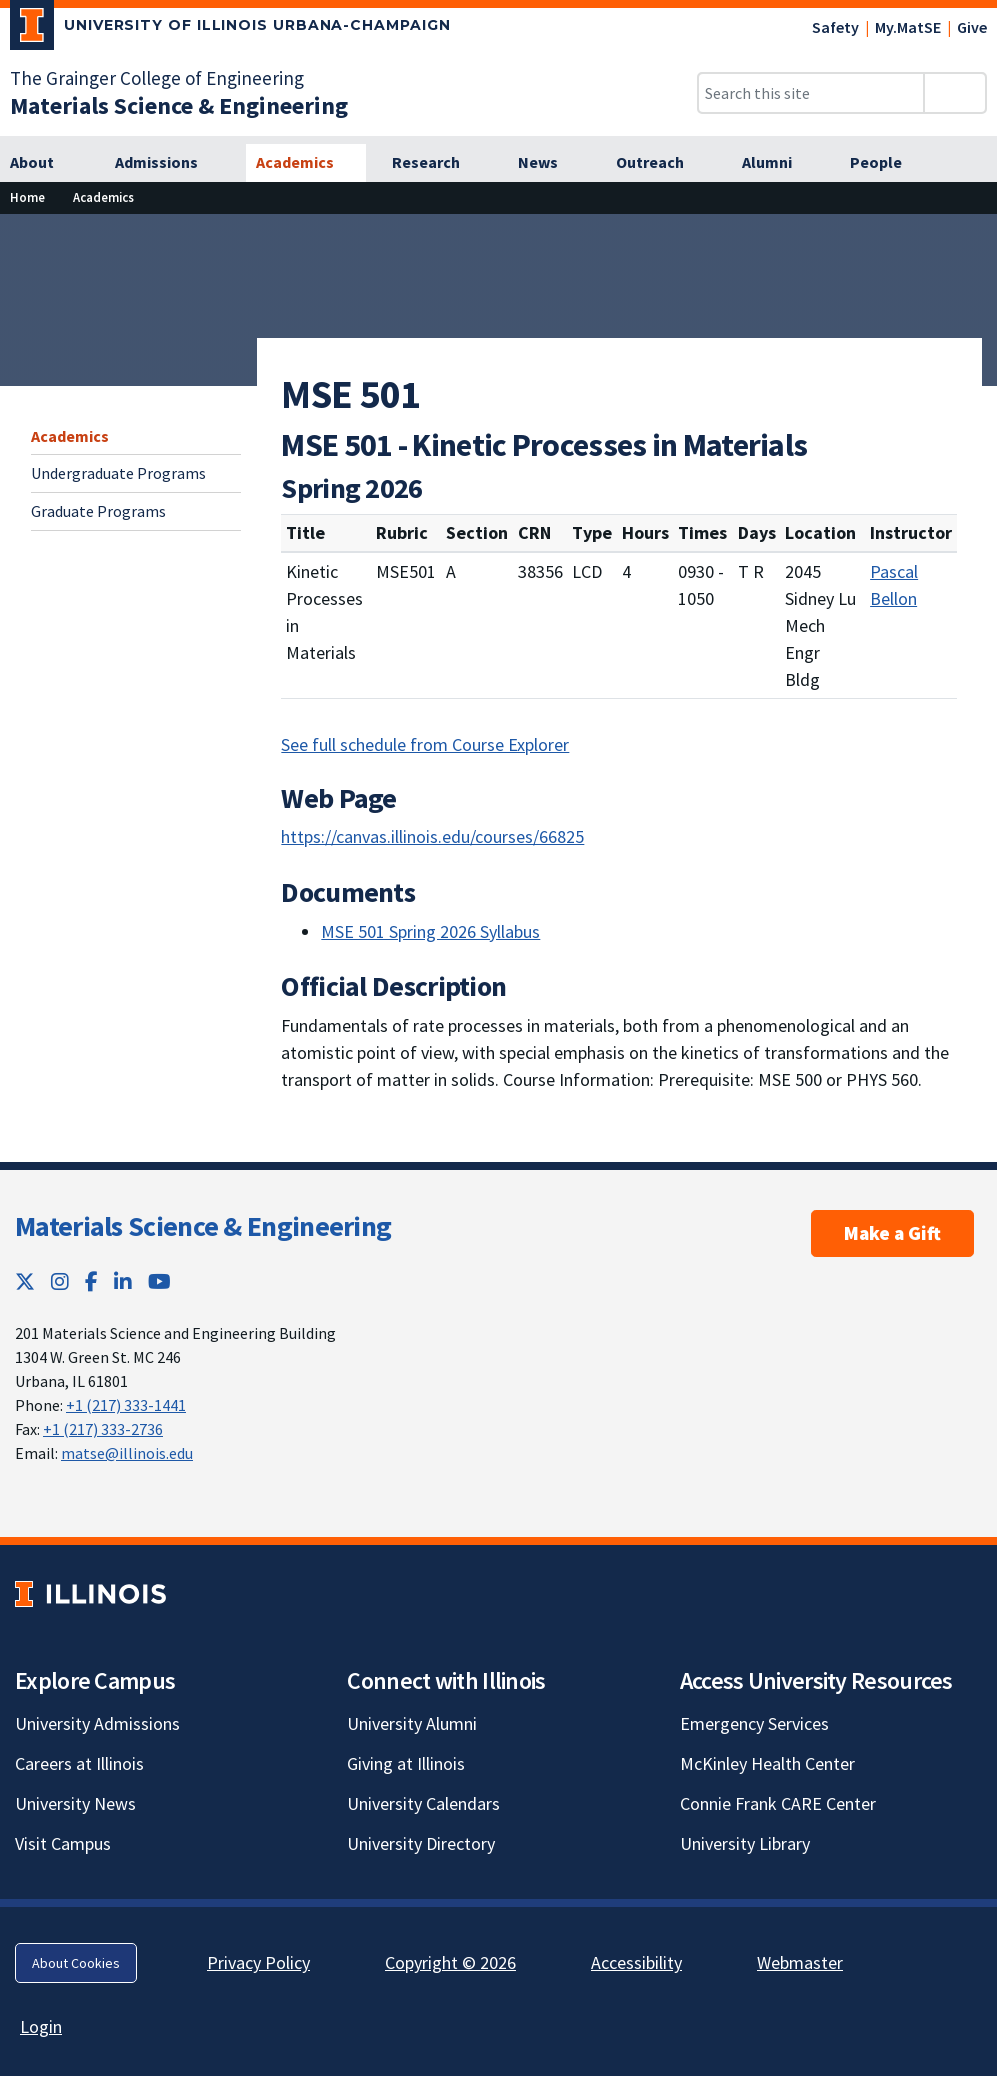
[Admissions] (167, 163)
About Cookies (76, 1963)
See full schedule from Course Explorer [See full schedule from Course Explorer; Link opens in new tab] (425, 744)
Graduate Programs (98, 511)
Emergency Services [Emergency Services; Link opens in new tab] (754, 1723)
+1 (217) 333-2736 (103, 1429)
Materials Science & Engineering (203, 1226)
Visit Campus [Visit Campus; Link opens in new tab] (63, 1843)
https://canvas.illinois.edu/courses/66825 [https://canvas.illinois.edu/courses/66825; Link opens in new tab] (432, 836)
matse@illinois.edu (127, 1453)
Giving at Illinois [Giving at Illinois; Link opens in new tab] (406, 1763)
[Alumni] (778, 163)
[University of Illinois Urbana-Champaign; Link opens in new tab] (230, 29)
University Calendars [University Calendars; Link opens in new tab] (423, 1803)
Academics (70, 436)
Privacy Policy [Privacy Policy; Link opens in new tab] (258, 1962)
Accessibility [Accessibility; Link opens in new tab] (636, 1962)
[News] (549, 163)
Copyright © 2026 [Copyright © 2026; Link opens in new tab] (450, 1962)
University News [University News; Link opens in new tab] (75, 1803)
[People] (887, 163)
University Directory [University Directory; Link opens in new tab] (421, 1843)
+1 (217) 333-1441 (126, 1405)
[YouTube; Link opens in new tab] (159, 1281)
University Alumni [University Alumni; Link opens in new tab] (412, 1723)
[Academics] (306, 163)
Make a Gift (892, 1233)
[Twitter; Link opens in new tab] (25, 1281)
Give (972, 27)
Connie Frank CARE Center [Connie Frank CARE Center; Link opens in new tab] (778, 1803)
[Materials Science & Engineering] (179, 105)
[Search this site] (811, 93)
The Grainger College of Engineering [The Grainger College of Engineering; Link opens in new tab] (157, 78)
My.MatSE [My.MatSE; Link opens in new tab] (908, 27)
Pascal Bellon (894, 585)
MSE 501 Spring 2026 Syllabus (430, 931)
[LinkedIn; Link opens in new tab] (123, 1281)
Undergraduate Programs (118, 473)
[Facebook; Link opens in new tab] (91, 1281)
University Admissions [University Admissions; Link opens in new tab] (97, 1723)
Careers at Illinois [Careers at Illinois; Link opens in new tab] (79, 1763)
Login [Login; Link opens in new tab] (41, 2026)
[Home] (27, 197)
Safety (835, 27)
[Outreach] (661, 163)
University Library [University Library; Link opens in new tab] (745, 1843)
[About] (44, 163)
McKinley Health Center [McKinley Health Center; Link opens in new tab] (767, 1763)
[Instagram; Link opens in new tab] (60, 1281)
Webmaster (800, 1962)
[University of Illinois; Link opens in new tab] (90, 1593)
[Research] (437, 163)
